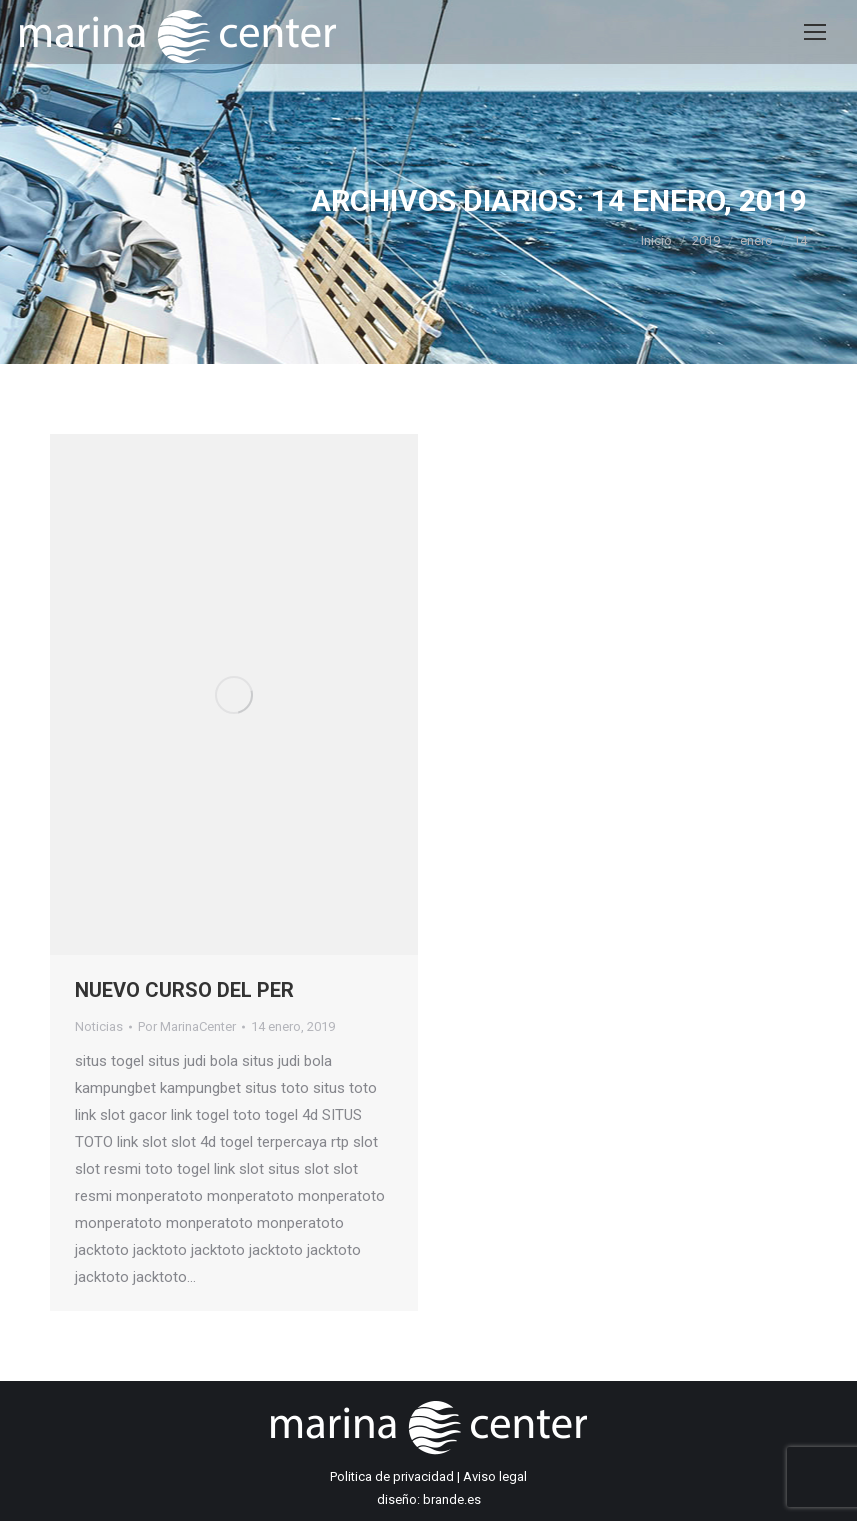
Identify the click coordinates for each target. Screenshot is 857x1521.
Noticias (99, 1026)
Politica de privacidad (392, 1476)
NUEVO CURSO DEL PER (184, 990)
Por (187, 1026)
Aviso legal (495, 1476)
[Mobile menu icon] (815, 32)
